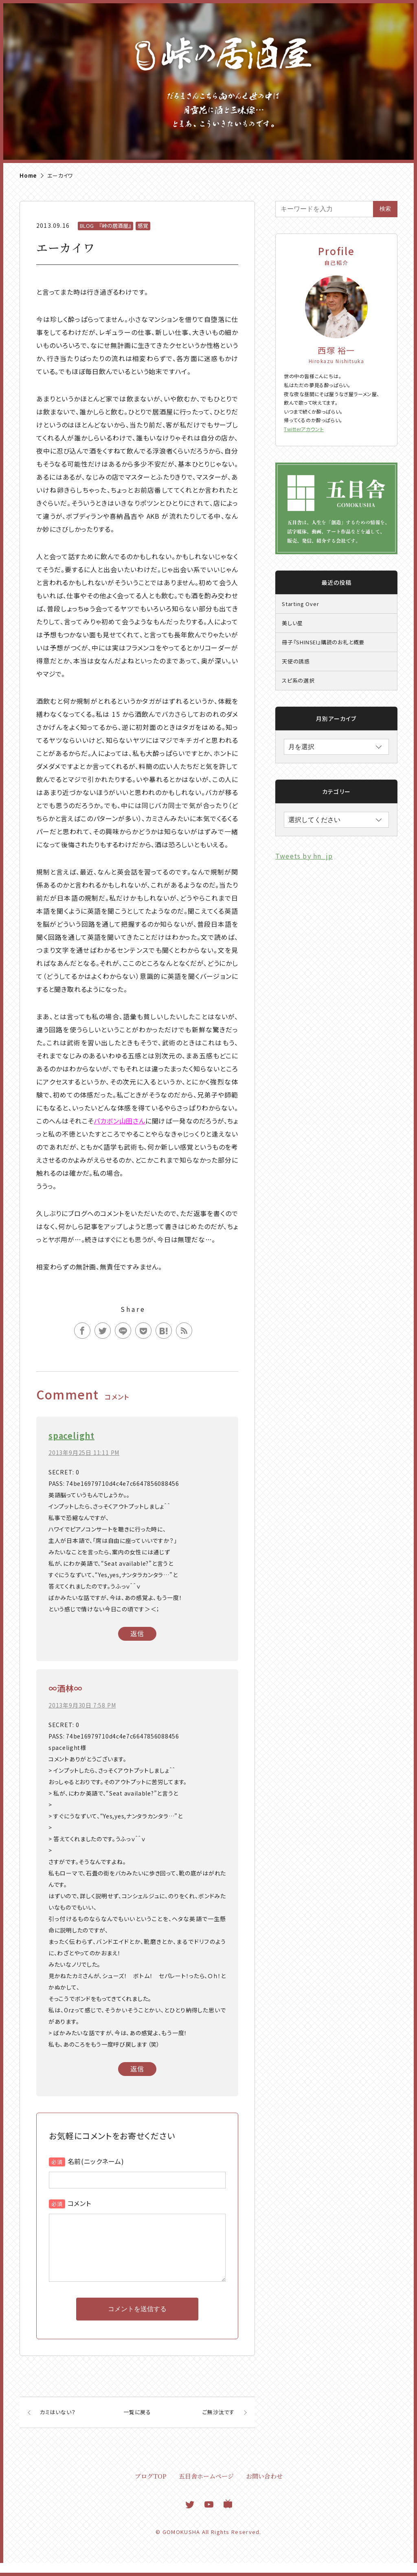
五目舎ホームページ (206, 2489)
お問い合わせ (264, 2489)
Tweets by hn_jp (304, 856)
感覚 (143, 225)
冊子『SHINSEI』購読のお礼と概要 (323, 642)
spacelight (71, 1435)
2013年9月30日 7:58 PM (82, 1705)
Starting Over (300, 604)
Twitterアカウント (304, 428)
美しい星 (292, 623)
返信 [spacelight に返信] (137, 1633)
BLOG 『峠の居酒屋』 (105, 225)
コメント (79, 2203)
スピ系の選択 (298, 680)
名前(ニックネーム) (96, 2161)
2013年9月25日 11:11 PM (83, 1452)
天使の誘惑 (296, 661)
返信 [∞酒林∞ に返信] (137, 2069)
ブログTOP (151, 2489)
